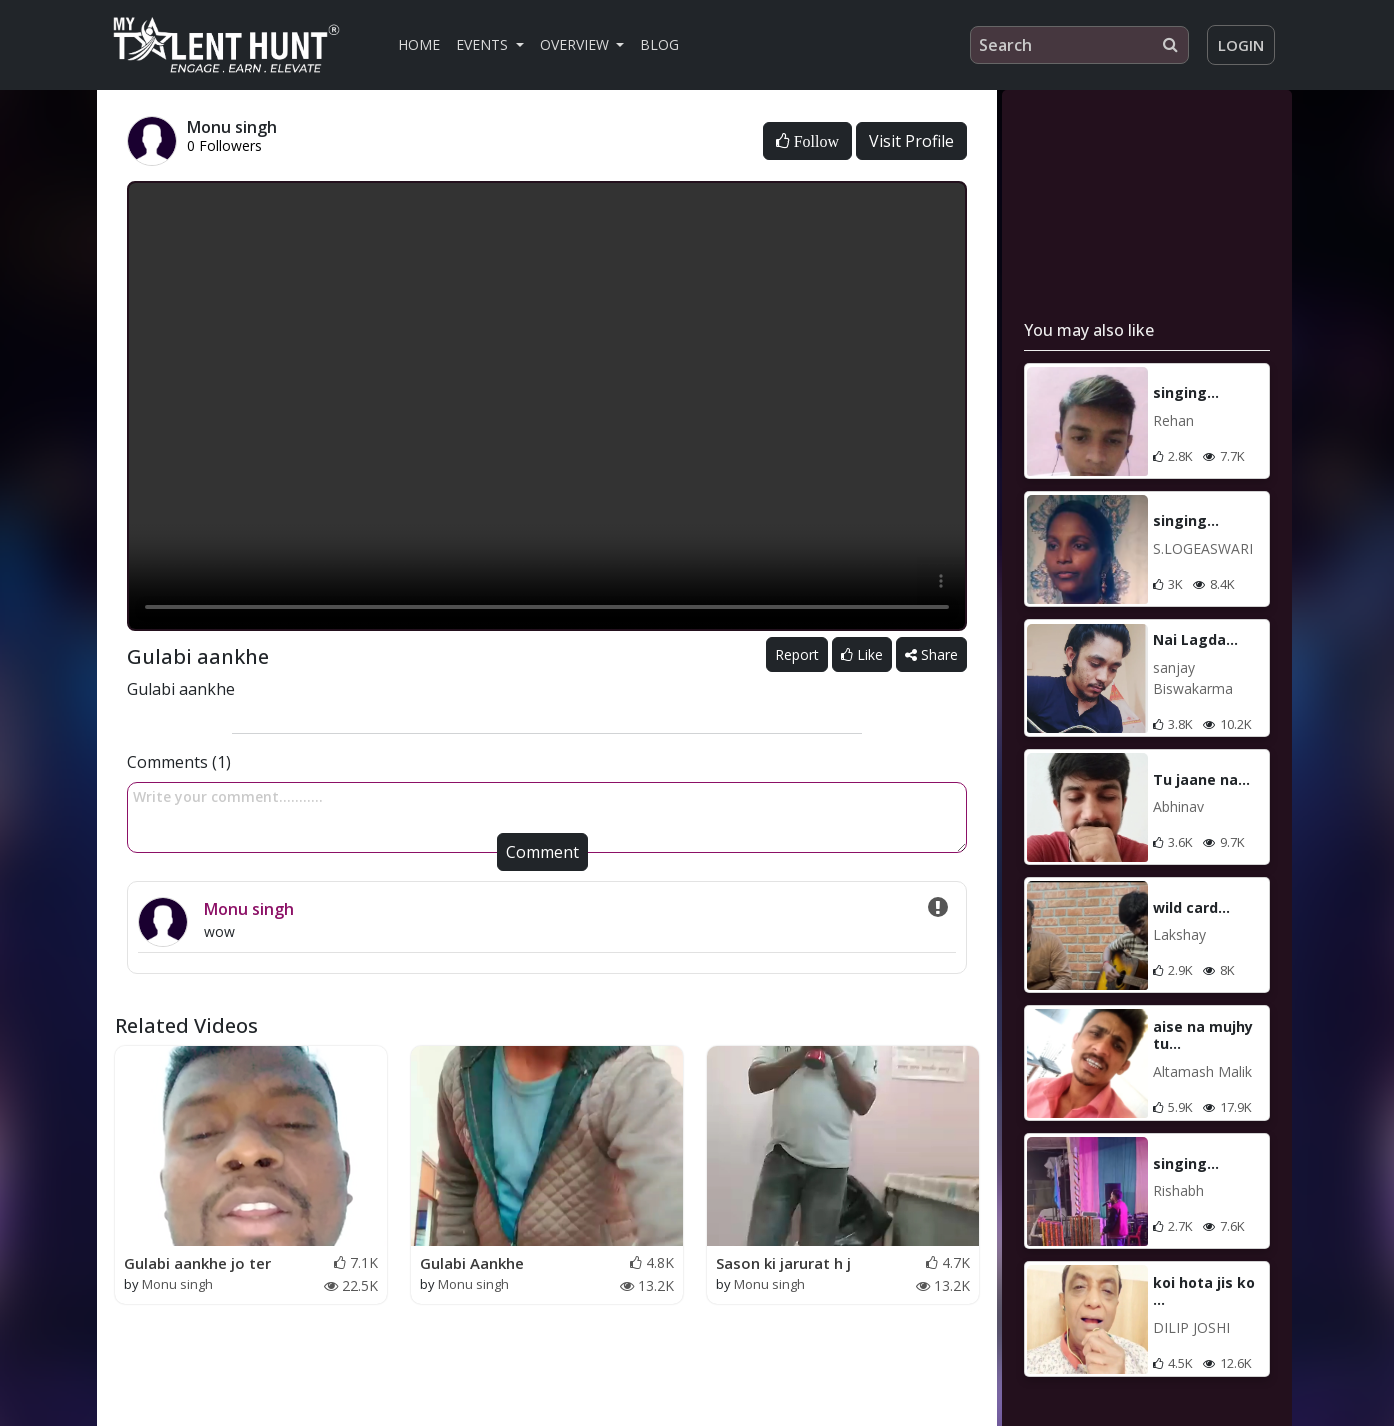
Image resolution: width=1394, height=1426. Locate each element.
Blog (659, 44)
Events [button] (484, 44)
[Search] (1079, 45)
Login (1241, 45)
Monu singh (249, 909)
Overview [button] (576, 44)
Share (931, 654)
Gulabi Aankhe (472, 1263)
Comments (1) (179, 762)
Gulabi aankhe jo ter (197, 1263)
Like (862, 654)
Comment (542, 852)
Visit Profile (911, 141)
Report (797, 654)
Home (419, 44)
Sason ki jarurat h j (783, 1263)
